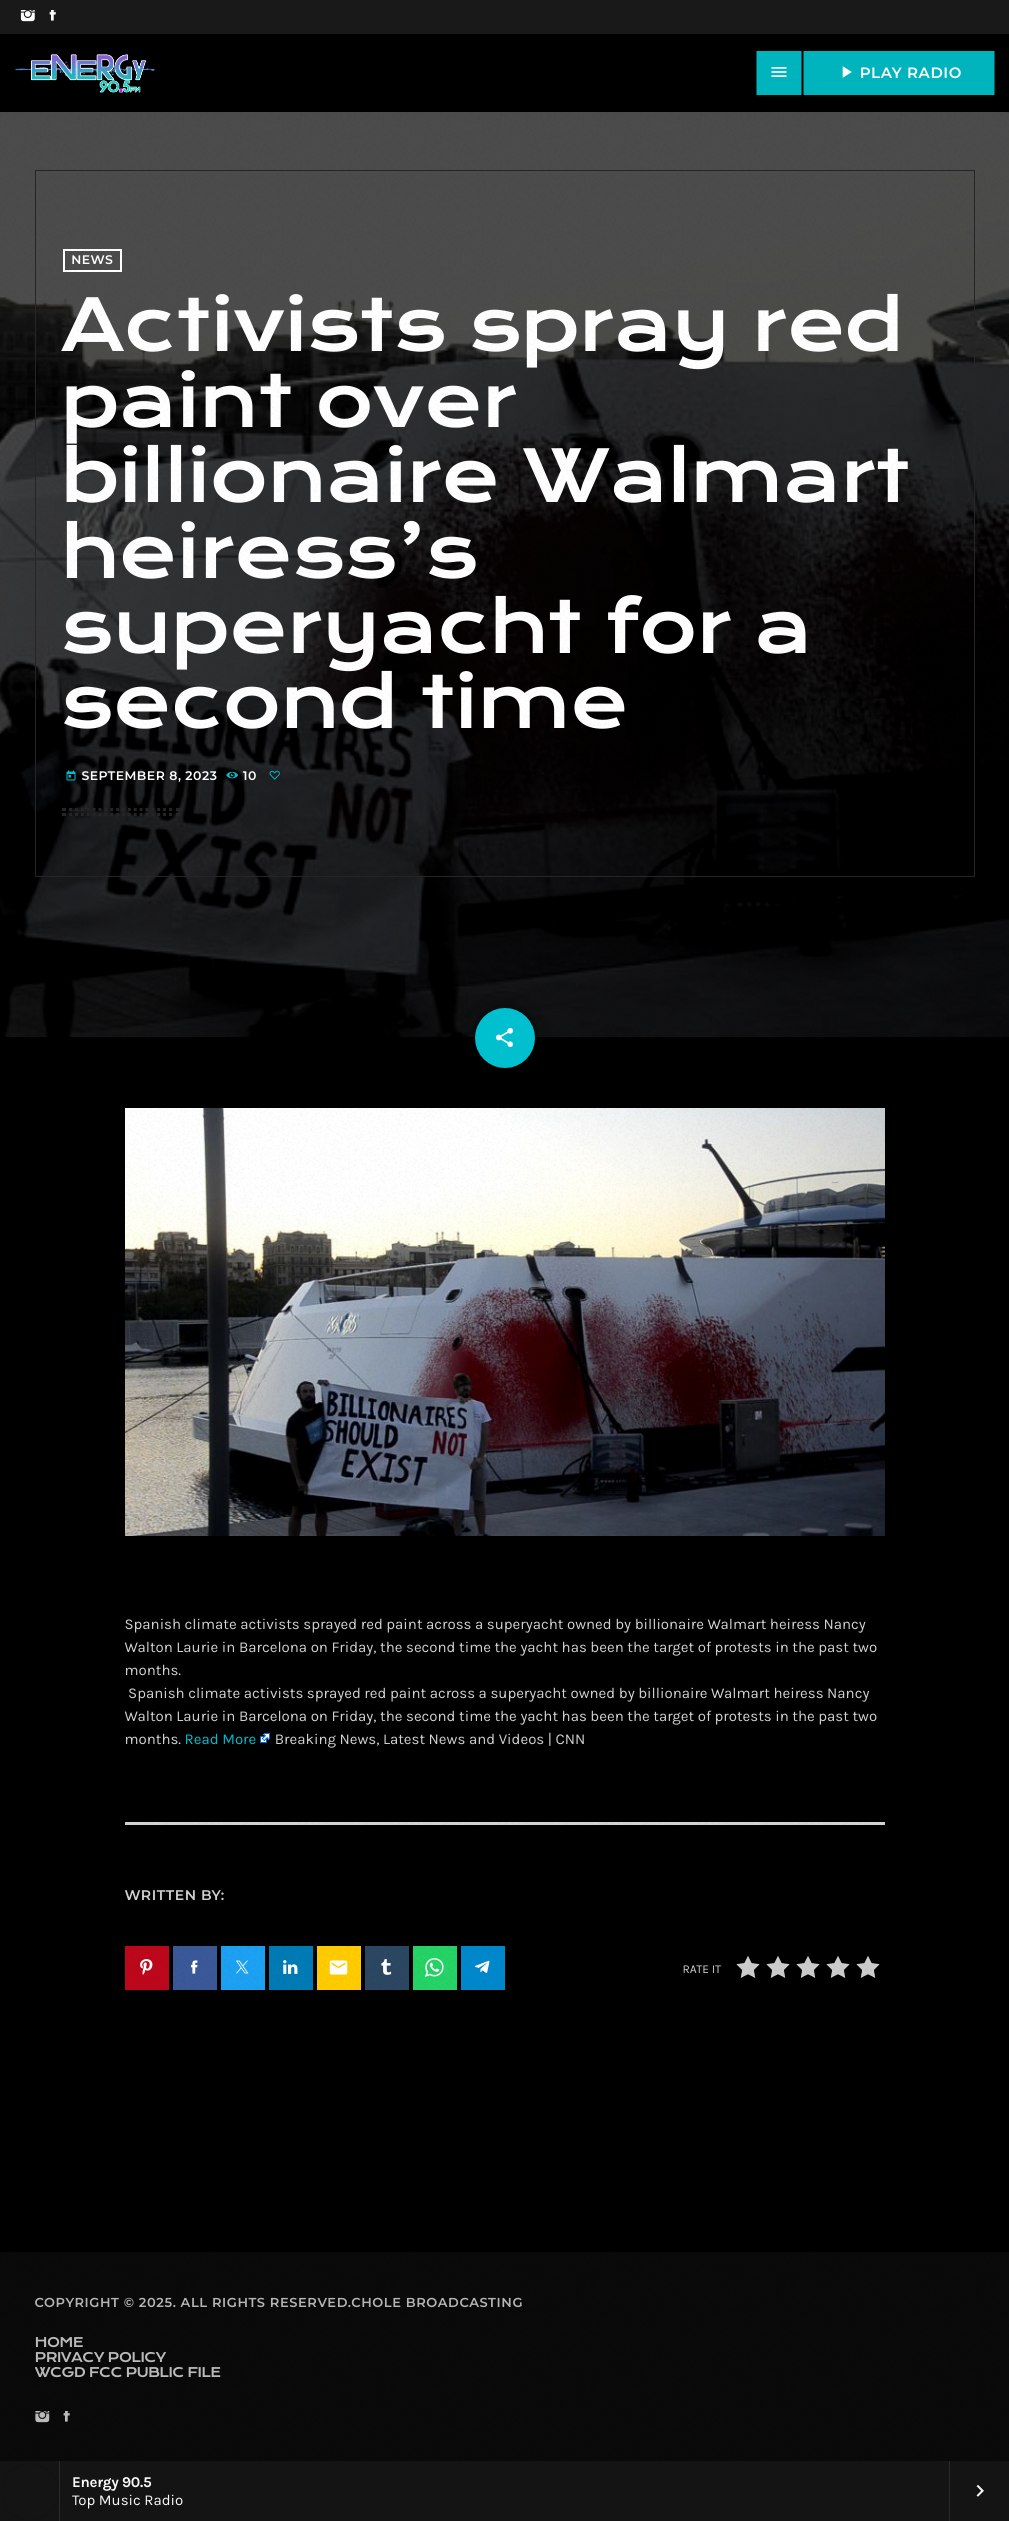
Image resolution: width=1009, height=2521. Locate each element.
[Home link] (85, 73)
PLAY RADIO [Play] (899, 72)
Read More (221, 1739)
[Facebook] (52, 17)
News (92, 260)
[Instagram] (27, 17)
